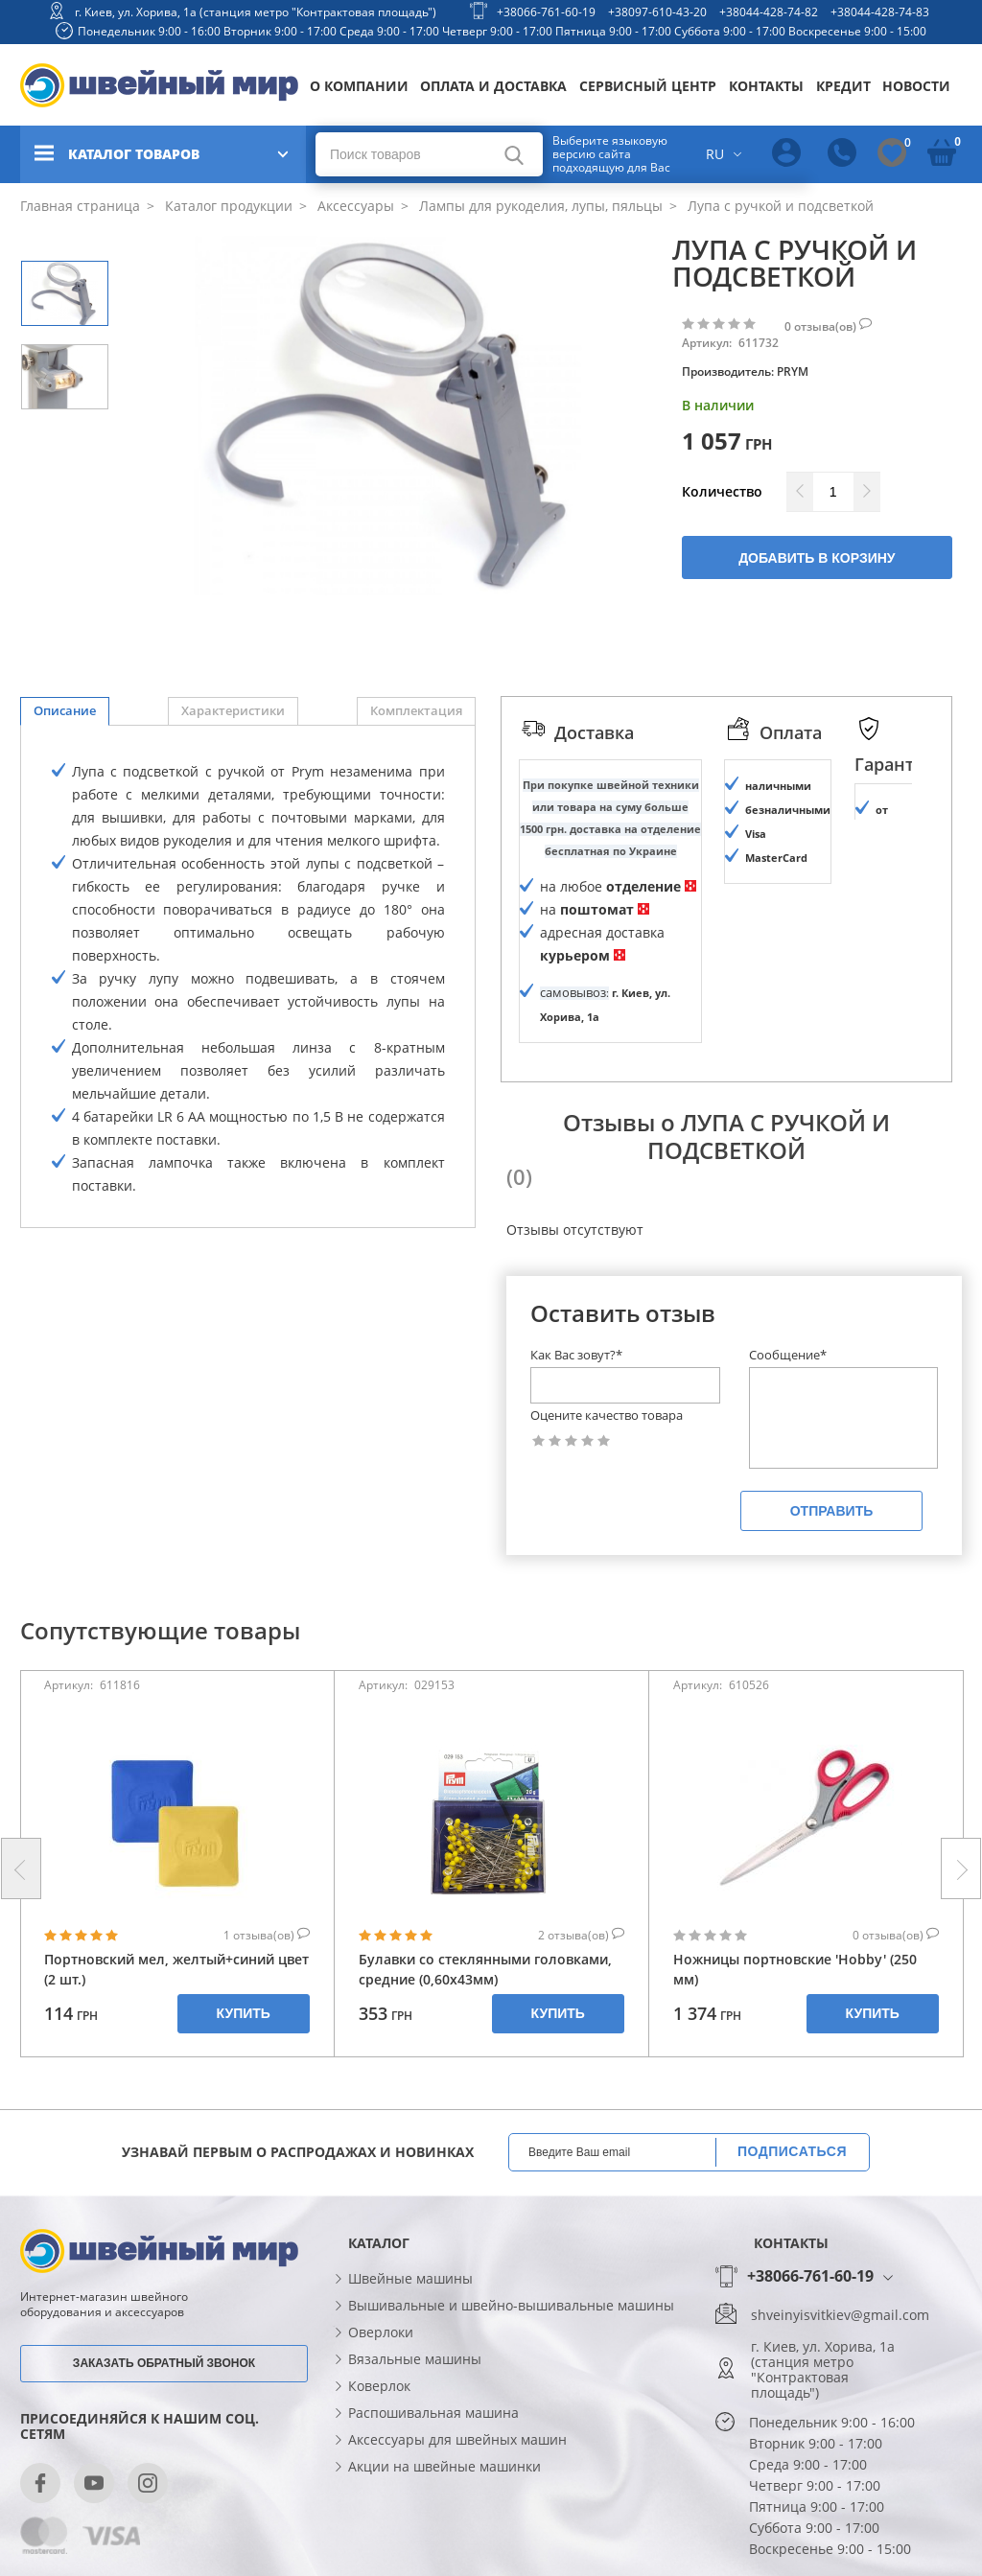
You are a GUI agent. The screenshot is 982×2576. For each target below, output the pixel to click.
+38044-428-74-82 (768, 12)
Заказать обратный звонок (164, 2363)
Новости (916, 86)
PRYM (792, 371)
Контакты (766, 86)
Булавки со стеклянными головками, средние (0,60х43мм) (485, 1969)
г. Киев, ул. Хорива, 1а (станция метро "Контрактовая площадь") (255, 12)
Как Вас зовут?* (576, 1354)
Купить (243, 2013)
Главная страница (80, 206)
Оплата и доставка (493, 86)
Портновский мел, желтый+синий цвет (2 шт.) (176, 1969)
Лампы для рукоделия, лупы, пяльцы (539, 206)
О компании (359, 86)
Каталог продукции (226, 206)
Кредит (843, 86)
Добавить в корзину (816, 558)
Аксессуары (354, 206)
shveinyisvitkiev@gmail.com (840, 2315)
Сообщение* (788, 1354)
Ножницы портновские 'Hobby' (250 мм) (795, 1969)
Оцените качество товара (606, 1415)
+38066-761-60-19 (546, 12)
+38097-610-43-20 (657, 12)
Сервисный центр (647, 86)
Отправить (832, 1511)
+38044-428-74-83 (879, 12)
